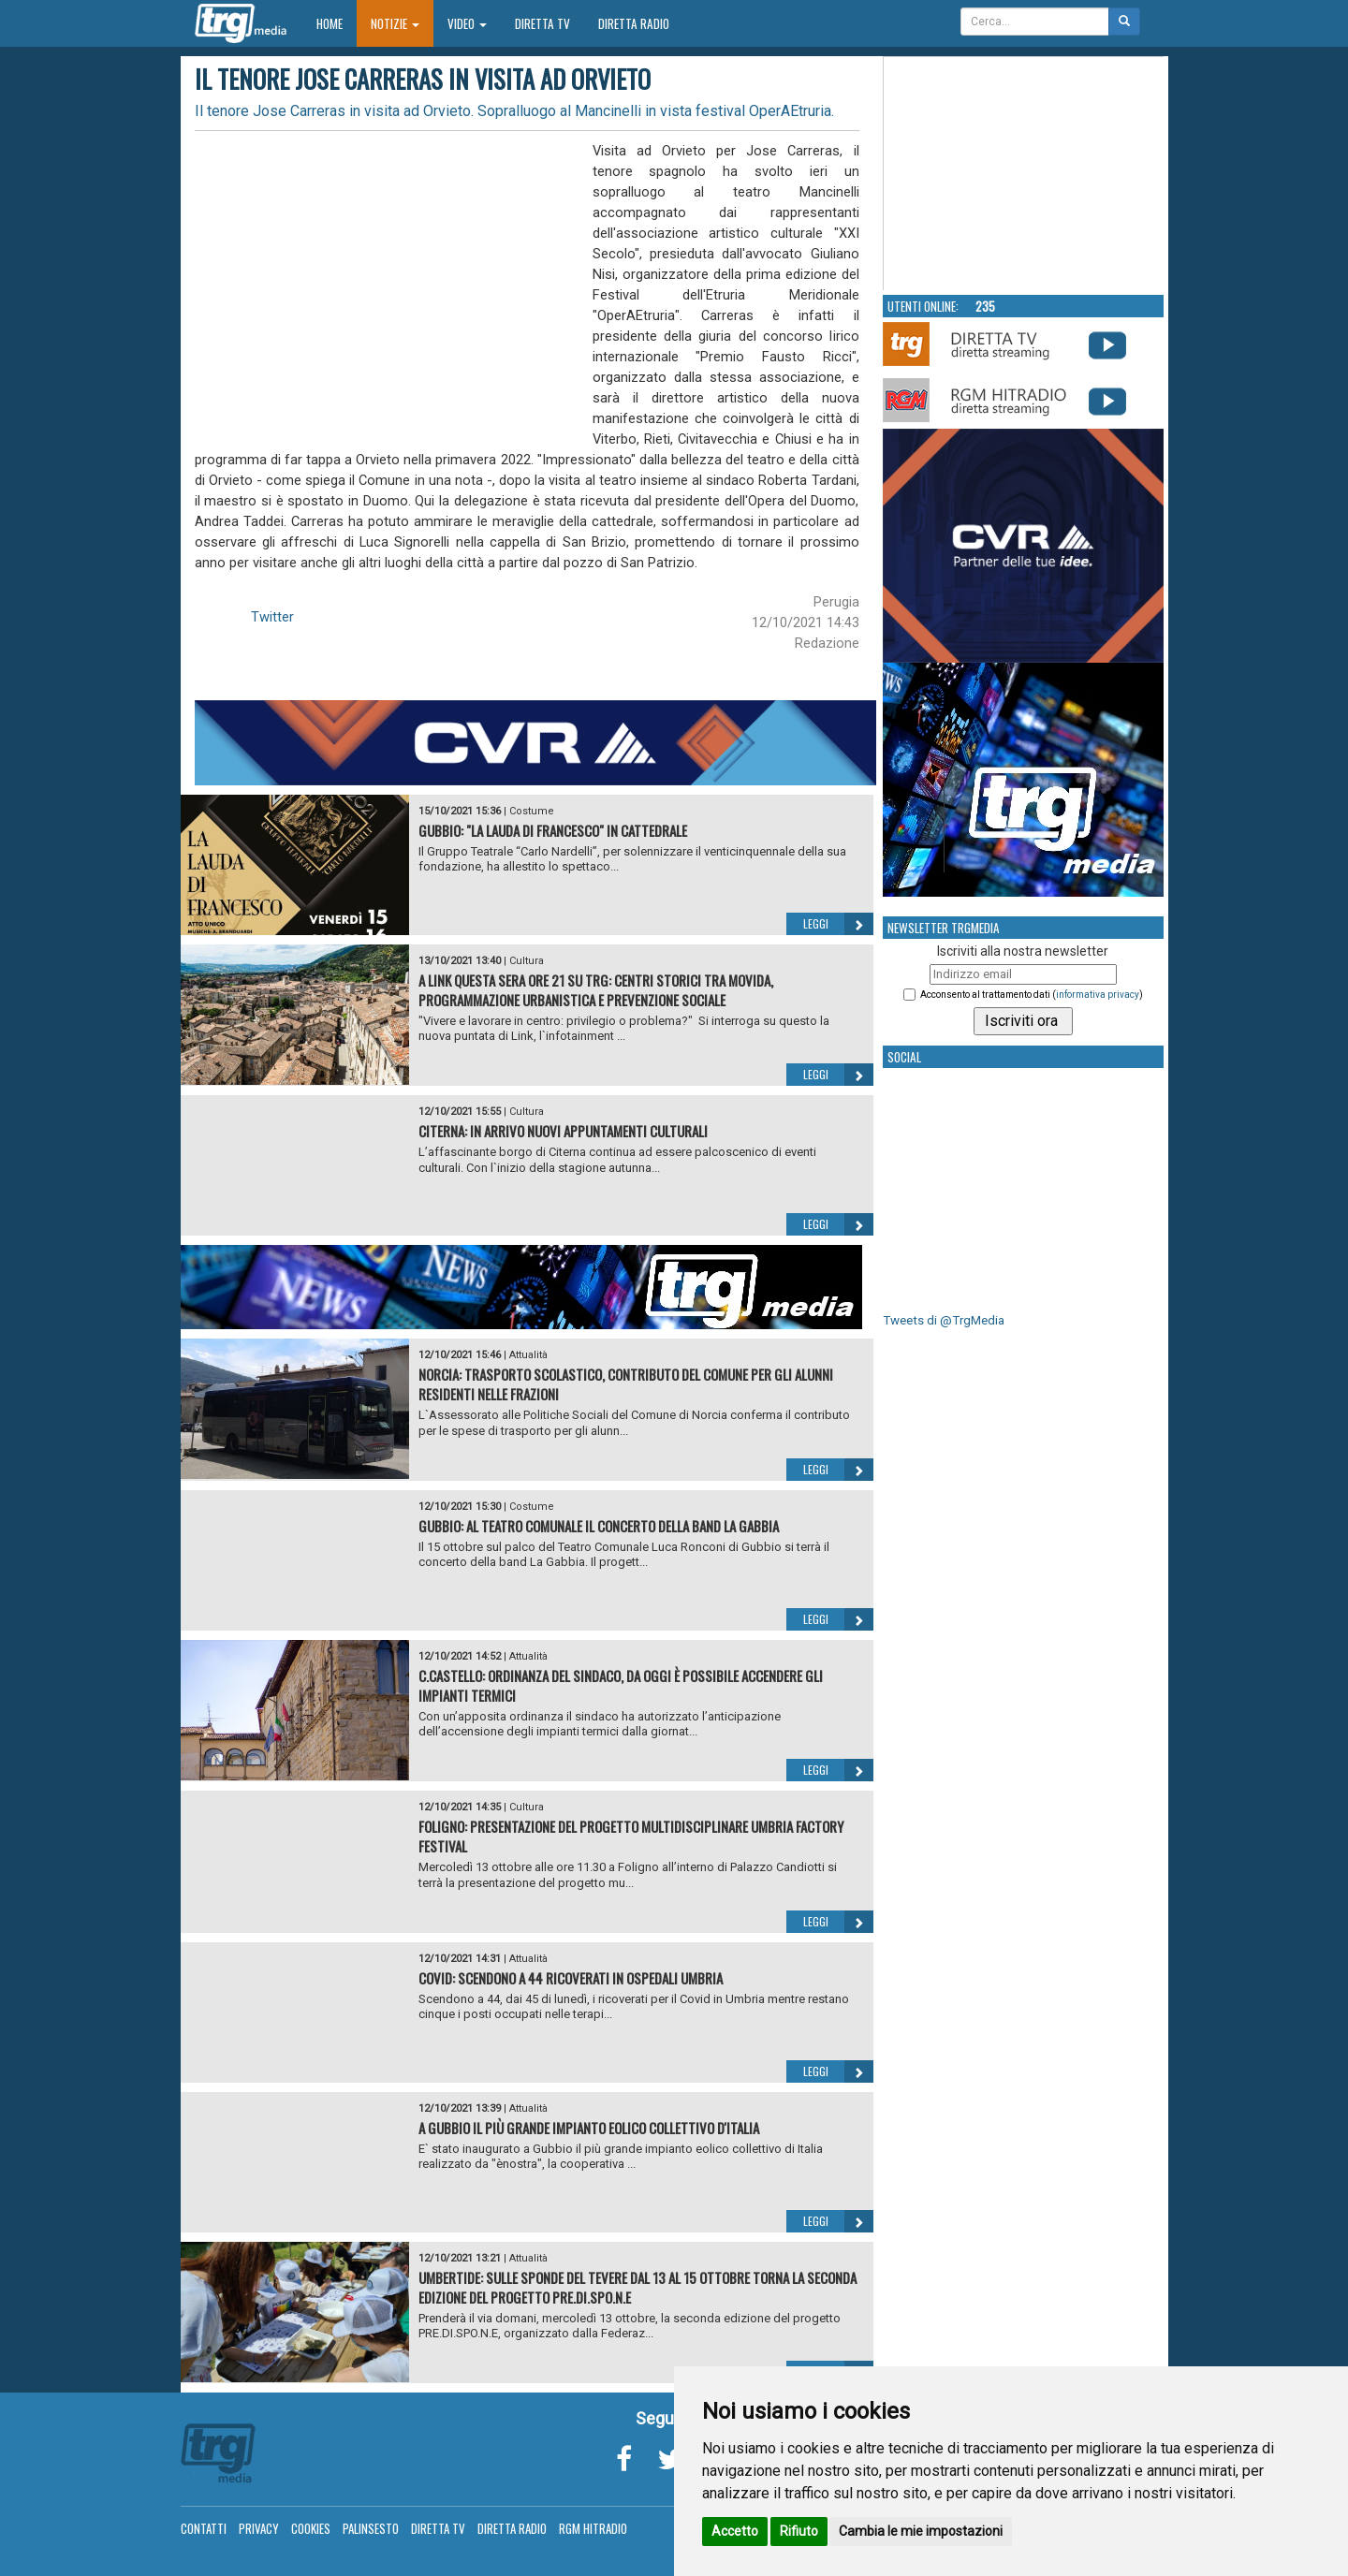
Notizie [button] (395, 23)
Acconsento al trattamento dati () (1031, 994)
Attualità (528, 1355)
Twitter (272, 616)
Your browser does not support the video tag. (1024, 174)
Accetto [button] (734, 2531)
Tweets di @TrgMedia (943, 1320)
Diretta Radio (633, 23)
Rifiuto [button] (799, 2531)
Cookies (310, 2528)
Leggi (838, 924)
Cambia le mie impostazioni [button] (921, 2531)
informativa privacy (1097, 994)
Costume (531, 811)
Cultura (526, 961)
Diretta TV (542, 23)
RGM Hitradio (593, 2528)
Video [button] (467, 23)
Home (336, 23)
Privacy (259, 2528)
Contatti (204, 2528)
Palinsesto (371, 2528)
